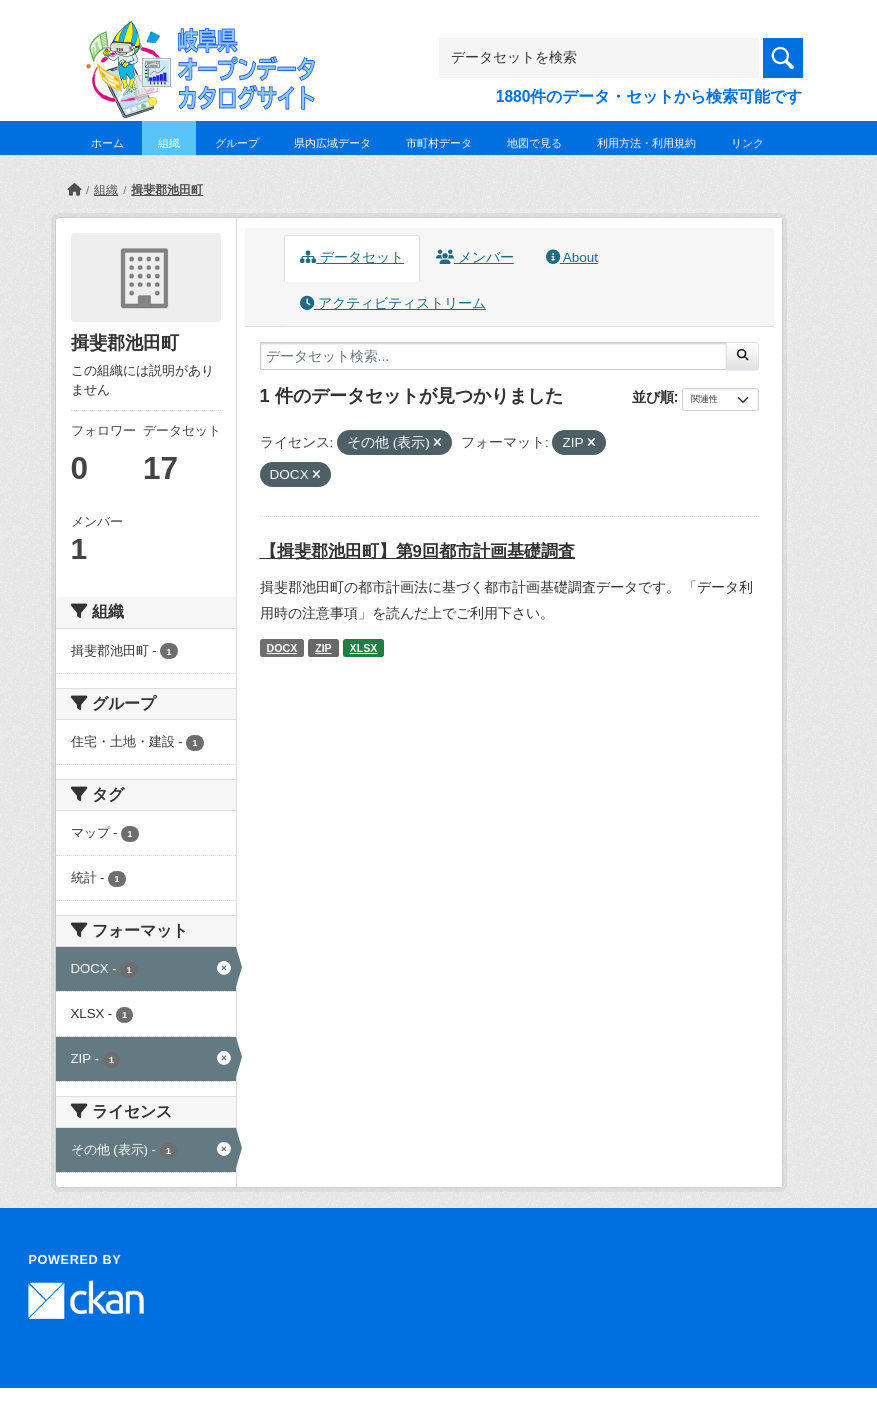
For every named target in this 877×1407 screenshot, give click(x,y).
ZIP (323, 648)
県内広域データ (332, 143)
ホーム (107, 143)
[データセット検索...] (494, 356)
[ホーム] (74, 190)
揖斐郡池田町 (167, 190)
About (572, 257)
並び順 (653, 397)
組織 (169, 143)
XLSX (364, 648)
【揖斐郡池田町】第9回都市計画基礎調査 (417, 551)
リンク (747, 143)
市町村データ (439, 143)
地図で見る (534, 143)
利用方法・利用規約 (646, 143)
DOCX (281, 648)
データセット (352, 257)
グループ (237, 143)
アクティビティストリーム (393, 303)
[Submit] (742, 356)
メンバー (475, 257)
